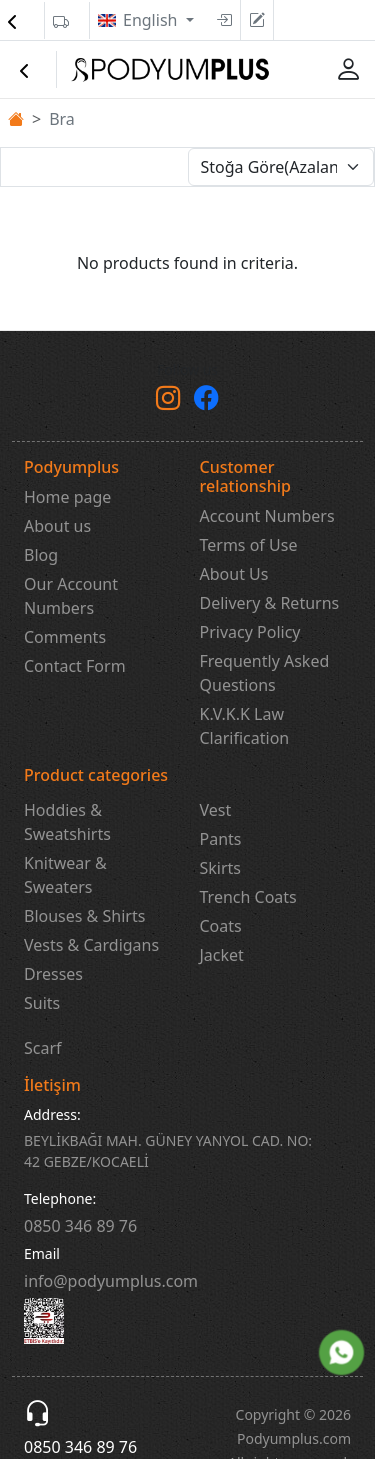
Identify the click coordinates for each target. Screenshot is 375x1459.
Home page (67, 497)
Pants (221, 839)
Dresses (53, 974)
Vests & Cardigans (91, 945)
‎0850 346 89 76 (80, 1226)
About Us (234, 574)
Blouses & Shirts (84, 916)
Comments (65, 637)
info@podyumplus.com (111, 1281)
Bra (62, 119)
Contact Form (75, 666)
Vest (216, 810)
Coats (221, 926)
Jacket (222, 955)
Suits (42, 1003)
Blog (41, 555)
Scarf (43, 1048)
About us (57, 526)
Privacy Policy (250, 632)
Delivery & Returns (270, 603)
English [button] (152, 20)
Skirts (221, 868)
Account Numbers (267, 516)
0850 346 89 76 (80, 1447)
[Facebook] (206, 401)
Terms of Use (249, 545)
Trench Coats (248, 897)
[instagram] (168, 401)
